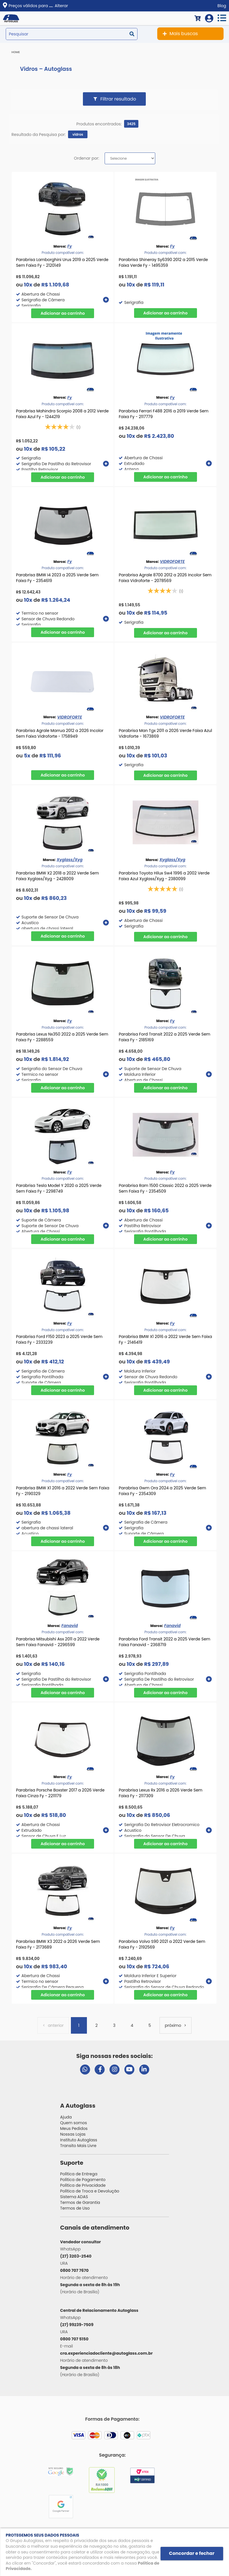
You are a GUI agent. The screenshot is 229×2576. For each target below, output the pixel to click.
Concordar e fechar (191, 2553)
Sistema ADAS (74, 2197)
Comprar (62, 313)
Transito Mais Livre (78, 2145)
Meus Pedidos (73, 2128)
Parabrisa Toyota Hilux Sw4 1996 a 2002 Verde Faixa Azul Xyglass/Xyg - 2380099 (164, 876)
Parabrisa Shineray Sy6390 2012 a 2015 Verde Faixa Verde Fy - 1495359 (163, 262)
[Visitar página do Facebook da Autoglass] (100, 2070)
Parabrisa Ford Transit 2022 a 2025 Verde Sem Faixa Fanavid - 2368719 (164, 1642)
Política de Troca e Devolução (89, 2191)
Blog (222, 6)
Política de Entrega (78, 2174)
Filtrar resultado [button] (118, 99)
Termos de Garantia (80, 2202)
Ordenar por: (86, 158)
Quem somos (73, 2123)
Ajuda (66, 2117)
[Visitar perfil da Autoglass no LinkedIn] (144, 2070)
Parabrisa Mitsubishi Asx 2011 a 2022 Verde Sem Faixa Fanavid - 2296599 (57, 1642)
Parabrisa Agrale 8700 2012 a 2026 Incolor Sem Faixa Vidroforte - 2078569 (165, 577)
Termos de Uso (75, 2208)
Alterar (61, 6)
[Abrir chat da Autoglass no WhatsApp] (85, 2070)
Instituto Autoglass (78, 2140)
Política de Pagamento (82, 2179)
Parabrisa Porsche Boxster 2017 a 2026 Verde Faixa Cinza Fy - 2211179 (60, 1793)
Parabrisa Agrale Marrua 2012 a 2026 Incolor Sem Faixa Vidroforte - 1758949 (59, 733)
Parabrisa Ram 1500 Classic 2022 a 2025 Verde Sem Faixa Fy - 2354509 (165, 1188)
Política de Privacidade (82, 2185)
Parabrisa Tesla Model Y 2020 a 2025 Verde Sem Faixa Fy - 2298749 (58, 1188)
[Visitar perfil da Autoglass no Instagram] (114, 2070)
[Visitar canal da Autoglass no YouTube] (129, 2070)
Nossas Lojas (72, 2134)
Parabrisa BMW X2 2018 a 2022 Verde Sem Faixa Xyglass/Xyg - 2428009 (57, 876)
